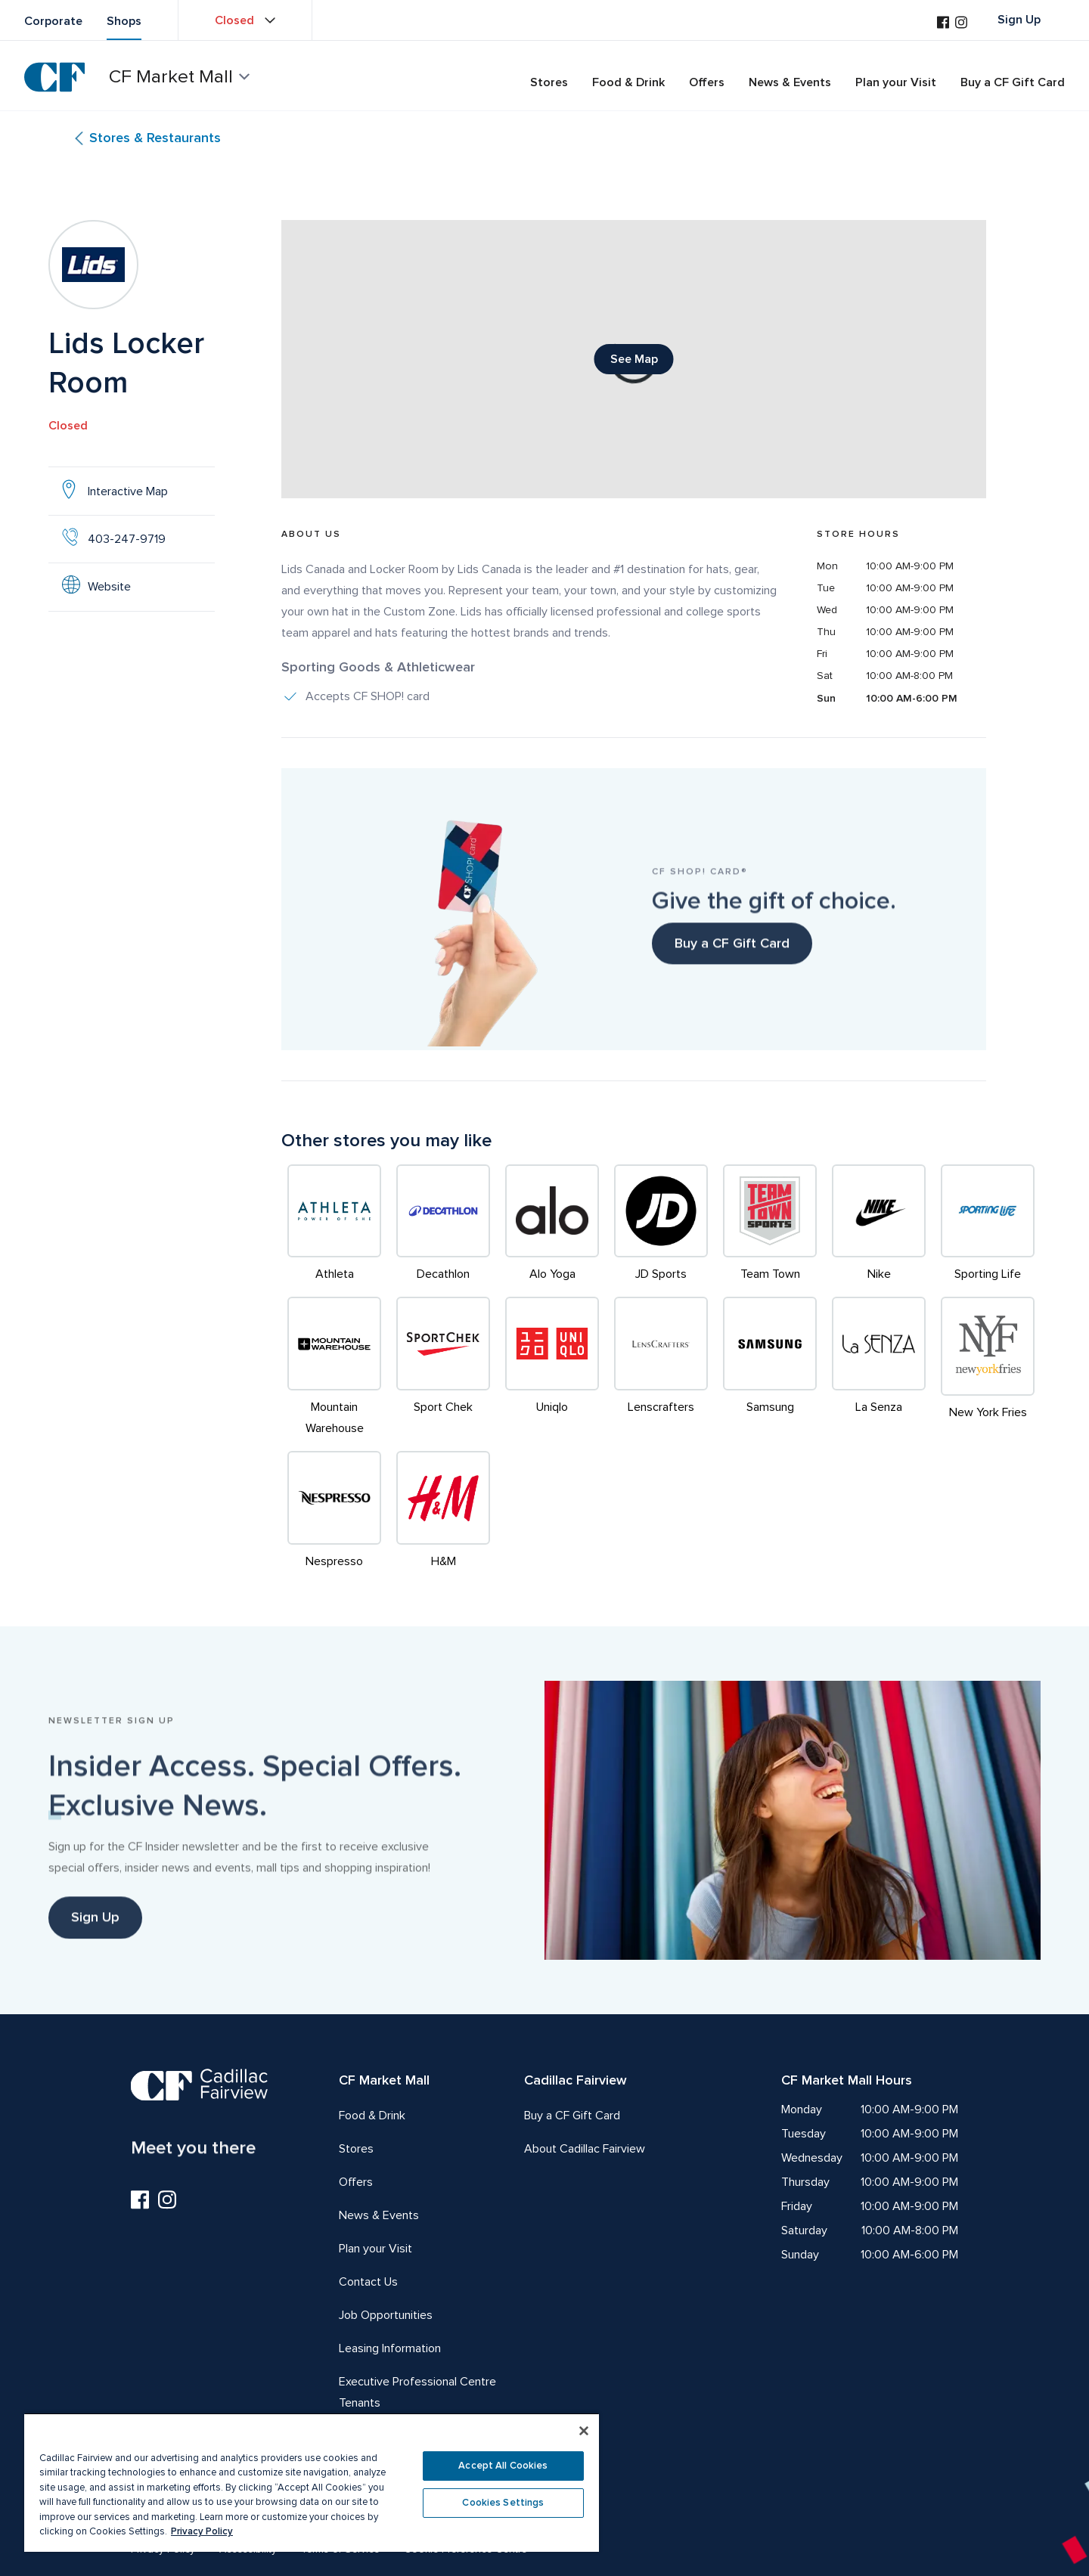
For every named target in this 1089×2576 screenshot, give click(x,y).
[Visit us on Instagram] (961, 24)
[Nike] (879, 1224)
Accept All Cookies (503, 2466)
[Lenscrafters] (661, 1368)
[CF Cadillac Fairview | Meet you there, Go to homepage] (199, 2111)
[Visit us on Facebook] (943, 24)
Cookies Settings (503, 2503)
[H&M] (443, 1511)
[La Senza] (879, 1368)
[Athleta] (334, 1224)
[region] (311, 2482)
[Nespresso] (334, 1511)
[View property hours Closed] (245, 20)
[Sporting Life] (988, 1224)
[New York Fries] (988, 1368)
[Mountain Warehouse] (334, 1368)
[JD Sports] (661, 1224)
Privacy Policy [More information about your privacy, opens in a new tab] (202, 2531)
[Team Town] (770, 1224)
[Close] (583, 2430)
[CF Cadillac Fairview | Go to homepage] (54, 77)
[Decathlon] (443, 1224)
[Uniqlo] (552, 1368)
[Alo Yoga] (552, 1224)
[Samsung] (770, 1368)
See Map (642, 363)
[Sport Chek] (443, 1368)
